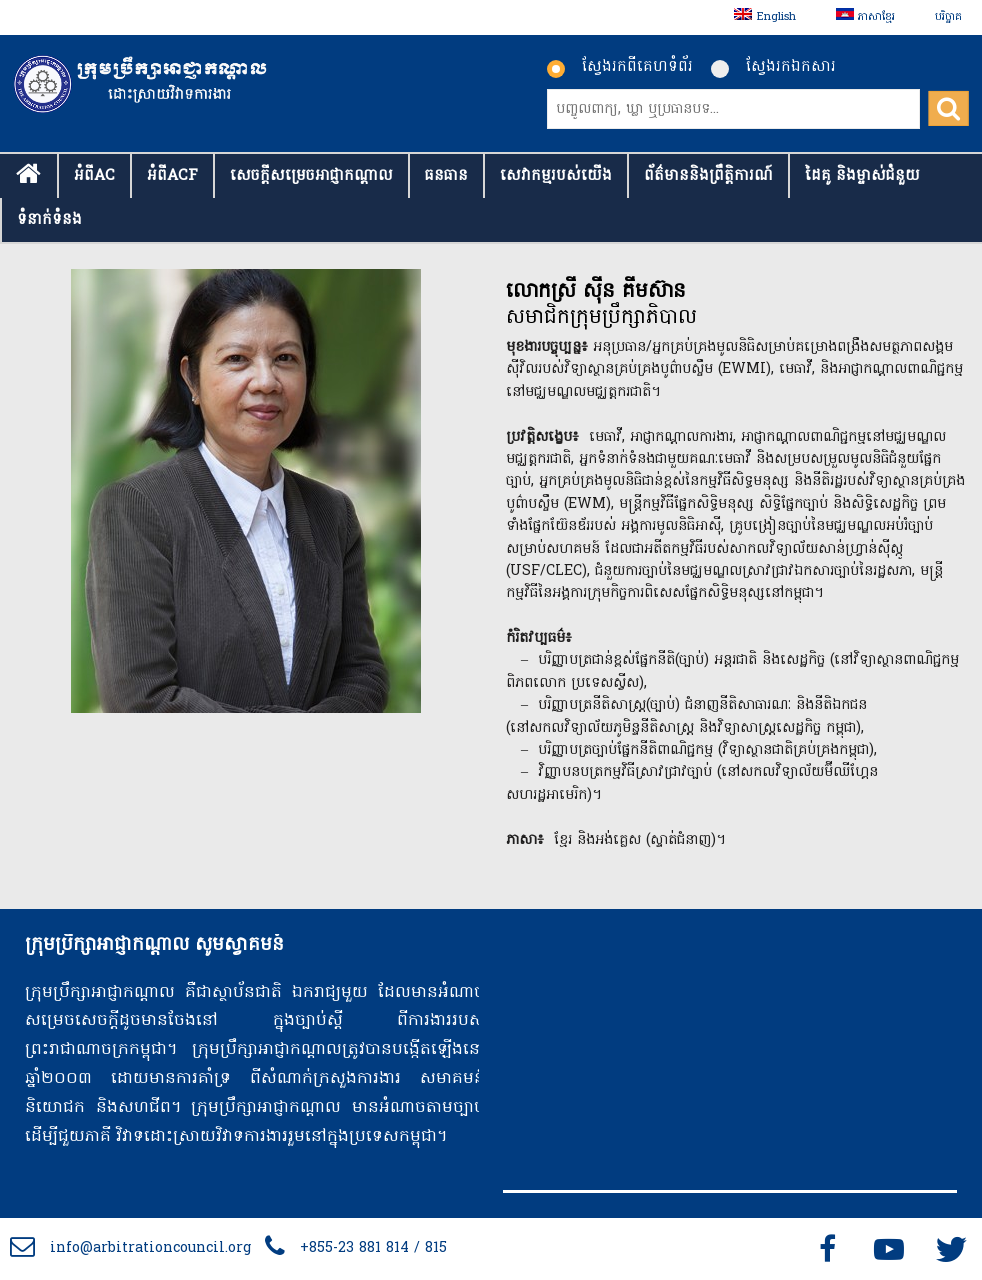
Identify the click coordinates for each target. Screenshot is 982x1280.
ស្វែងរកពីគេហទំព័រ (620, 67)
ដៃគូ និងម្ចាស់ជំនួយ (862, 176)
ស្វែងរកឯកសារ (773, 67)
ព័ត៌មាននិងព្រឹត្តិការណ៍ (708, 176)
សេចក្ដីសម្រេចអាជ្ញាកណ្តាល (311, 176)
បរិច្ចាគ (948, 17)
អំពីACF (172, 176)
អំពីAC (94, 176)
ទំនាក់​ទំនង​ (49, 220)
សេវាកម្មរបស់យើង (556, 176)
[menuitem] (764, 17)
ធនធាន (446, 176)
